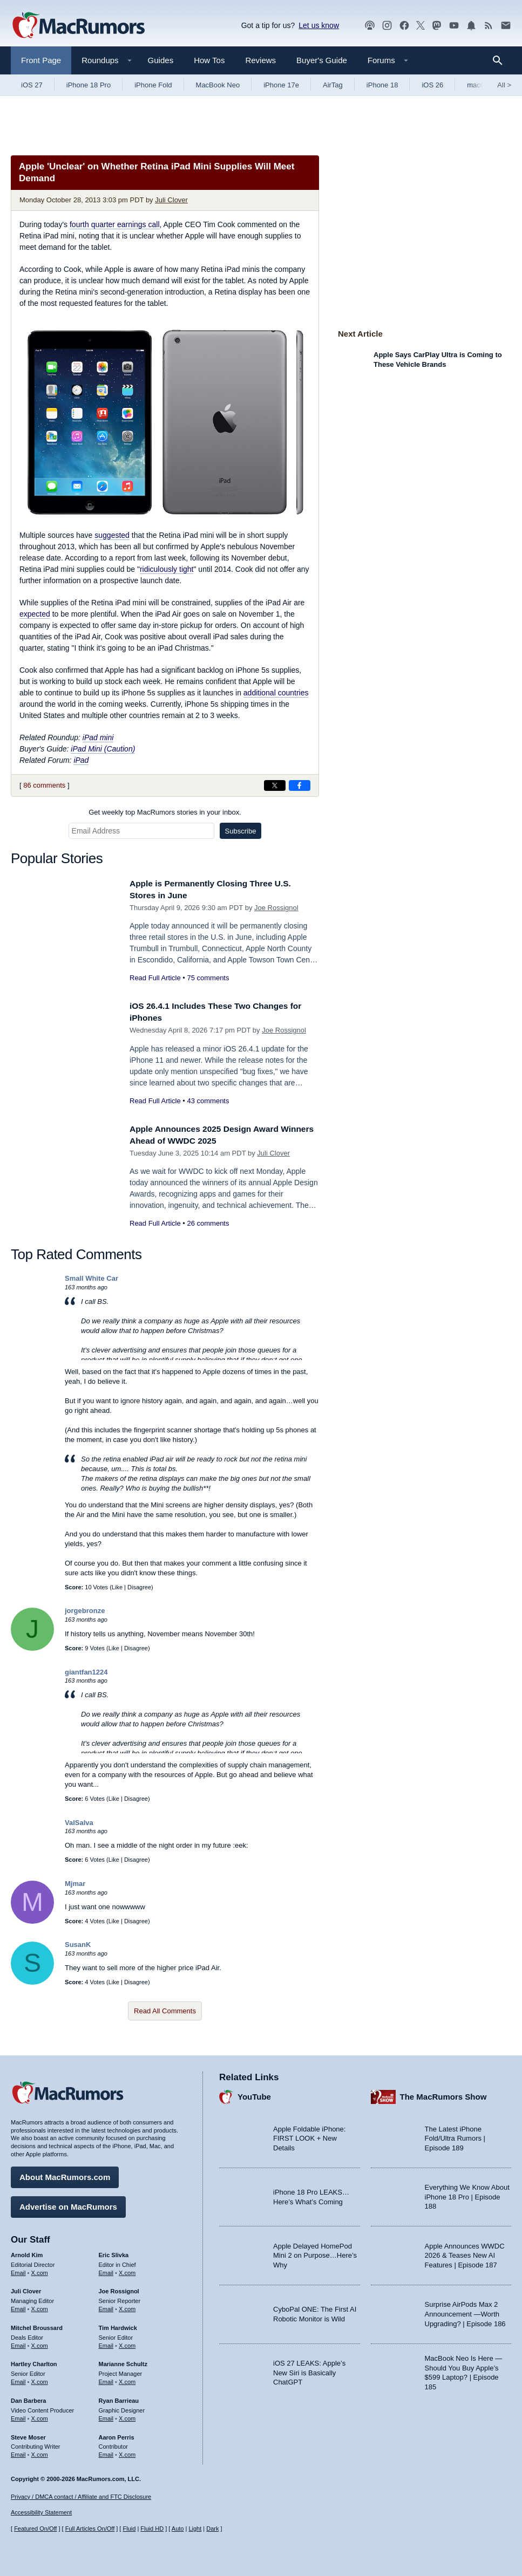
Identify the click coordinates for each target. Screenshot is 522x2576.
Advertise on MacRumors (68, 2204)
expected (34, 614)
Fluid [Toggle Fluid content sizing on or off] (129, 2528)
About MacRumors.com (64, 2174)
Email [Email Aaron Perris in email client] (106, 2452)
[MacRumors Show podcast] (369, 25)
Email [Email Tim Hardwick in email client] (106, 2343)
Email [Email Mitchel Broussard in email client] (18, 2343)
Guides (161, 60)
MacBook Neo (218, 85)
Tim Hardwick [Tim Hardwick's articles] (118, 2325)
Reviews (260, 60)
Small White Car (91, 1278)
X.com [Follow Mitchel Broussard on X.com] (39, 2343)
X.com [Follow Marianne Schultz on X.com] (127, 2379)
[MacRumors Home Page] (78, 25)
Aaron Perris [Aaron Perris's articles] (116, 2434)
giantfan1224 (86, 1672)
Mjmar (75, 1884)
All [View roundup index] (504, 85)
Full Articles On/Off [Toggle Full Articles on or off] (90, 2528)
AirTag (333, 85)
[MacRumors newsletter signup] (505, 25)
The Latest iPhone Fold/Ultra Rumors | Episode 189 (455, 2135)
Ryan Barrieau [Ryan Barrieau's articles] (119, 2398)
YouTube (254, 2094)
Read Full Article (155, 978)
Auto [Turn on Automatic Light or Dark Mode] (178, 2528)
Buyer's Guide (321, 60)
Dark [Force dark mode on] (212, 2528)
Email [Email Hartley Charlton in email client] (18, 2379)
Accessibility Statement (41, 2512)
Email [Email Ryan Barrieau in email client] (106, 2416)
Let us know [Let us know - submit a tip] (319, 25)
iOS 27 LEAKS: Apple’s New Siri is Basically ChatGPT (309, 2369)
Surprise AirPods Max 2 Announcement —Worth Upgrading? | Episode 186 (465, 2311)
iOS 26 (432, 85)
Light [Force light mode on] (194, 2528)
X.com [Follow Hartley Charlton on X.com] (39, 2379)
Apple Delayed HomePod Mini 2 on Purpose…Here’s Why (315, 2252)
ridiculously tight (167, 569)
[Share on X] (275, 785)
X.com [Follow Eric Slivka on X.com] (127, 2269)
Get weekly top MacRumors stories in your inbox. (165, 812)
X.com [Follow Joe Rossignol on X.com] (127, 2306)
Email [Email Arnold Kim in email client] (18, 2269)
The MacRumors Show (443, 2094)
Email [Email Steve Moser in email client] (18, 2452)
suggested (112, 535)
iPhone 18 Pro (88, 85)
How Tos (209, 60)
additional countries (276, 692)
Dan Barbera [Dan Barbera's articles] (28, 2398)
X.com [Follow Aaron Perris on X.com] (127, 2452)
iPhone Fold (153, 85)
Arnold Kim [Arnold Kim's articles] (27, 2252)
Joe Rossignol (276, 908)
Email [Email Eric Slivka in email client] (106, 2269)
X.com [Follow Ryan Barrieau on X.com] (127, 2416)
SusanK (78, 1944)
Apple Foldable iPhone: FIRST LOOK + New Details (309, 2135)
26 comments (208, 1223)
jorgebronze (85, 1611)
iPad (81, 760)
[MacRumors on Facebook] (404, 25)
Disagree (139, 1587)
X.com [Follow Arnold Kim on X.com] (39, 2269)
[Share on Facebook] (299, 785)
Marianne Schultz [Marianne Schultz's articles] (123, 2361)
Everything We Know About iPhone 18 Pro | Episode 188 (467, 2194)
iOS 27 (32, 85)
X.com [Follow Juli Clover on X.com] (39, 2306)
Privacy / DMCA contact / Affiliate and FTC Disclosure (81, 2496)
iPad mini (98, 737)
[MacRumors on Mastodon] (436, 25)
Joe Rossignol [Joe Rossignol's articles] (119, 2288)
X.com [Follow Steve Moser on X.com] (39, 2452)
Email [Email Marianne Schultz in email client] (106, 2379)
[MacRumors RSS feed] (488, 25)
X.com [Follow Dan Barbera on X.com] (39, 2416)
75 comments (208, 978)
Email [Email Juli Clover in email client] (18, 2306)
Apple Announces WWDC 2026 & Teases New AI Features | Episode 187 (465, 2252)
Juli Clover (171, 200)
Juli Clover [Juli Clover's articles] (26, 2288)
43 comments (208, 1101)
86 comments (44, 785)
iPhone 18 (382, 85)
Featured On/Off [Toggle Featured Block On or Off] (35, 2528)
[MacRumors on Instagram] (387, 25)
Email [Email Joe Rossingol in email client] (106, 2306)
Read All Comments (165, 2011)
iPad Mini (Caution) (103, 748)
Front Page (41, 60)
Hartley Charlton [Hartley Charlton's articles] (34, 2361)
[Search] (501, 60)
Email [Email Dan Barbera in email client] (18, 2416)
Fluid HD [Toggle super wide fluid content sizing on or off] (152, 2528)
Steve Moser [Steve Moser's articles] (28, 2434)
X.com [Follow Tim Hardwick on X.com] (127, 2343)
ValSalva (79, 1823)
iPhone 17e (281, 85)
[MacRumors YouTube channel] (454, 25)
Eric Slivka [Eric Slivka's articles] (114, 2252)
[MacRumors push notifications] (471, 25)
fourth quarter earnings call (115, 224)
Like (117, 1587)
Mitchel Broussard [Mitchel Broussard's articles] (37, 2325)
